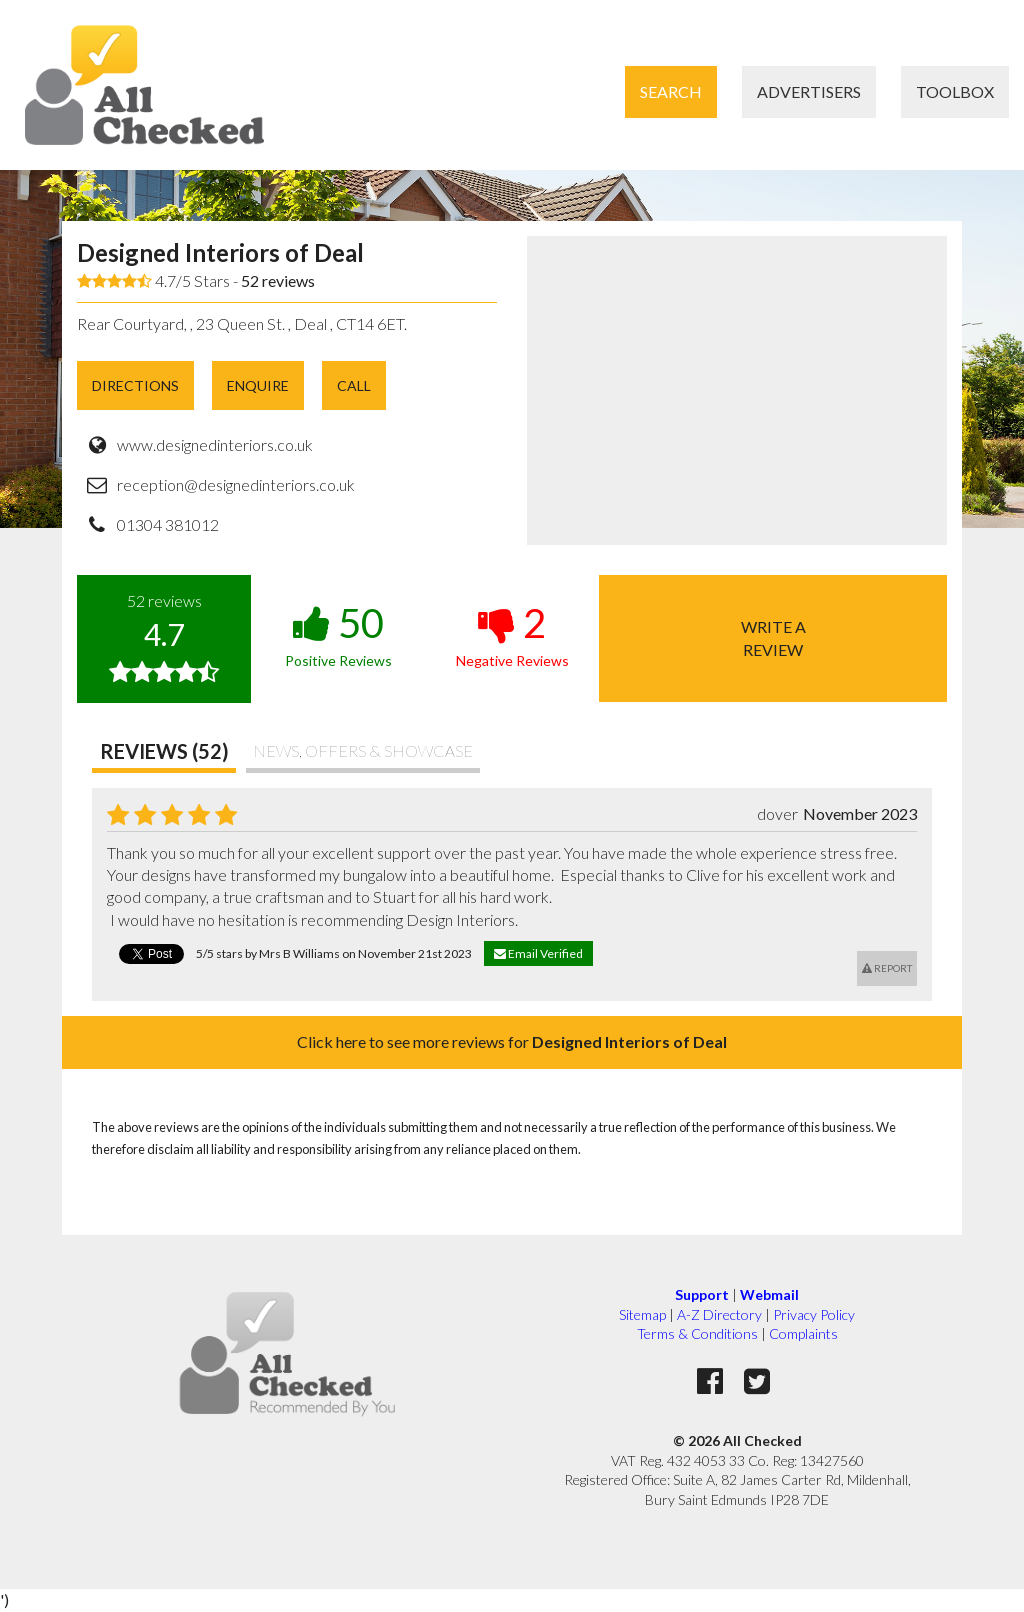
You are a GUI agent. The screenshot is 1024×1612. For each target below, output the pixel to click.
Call (354, 385)
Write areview (773, 637)
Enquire (258, 385)
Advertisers (809, 91)
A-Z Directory (719, 1314)
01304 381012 (168, 524)
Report (887, 968)
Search (671, 91)
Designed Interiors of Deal (220, 252)
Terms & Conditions (697, 1333)
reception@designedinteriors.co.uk (236, 484)
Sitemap (642, 1314)
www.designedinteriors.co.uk (215, 444)
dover (777, 813)
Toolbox (955, 91)
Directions (135, 385)
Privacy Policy (814, 1314)
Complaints (803, 1333)
